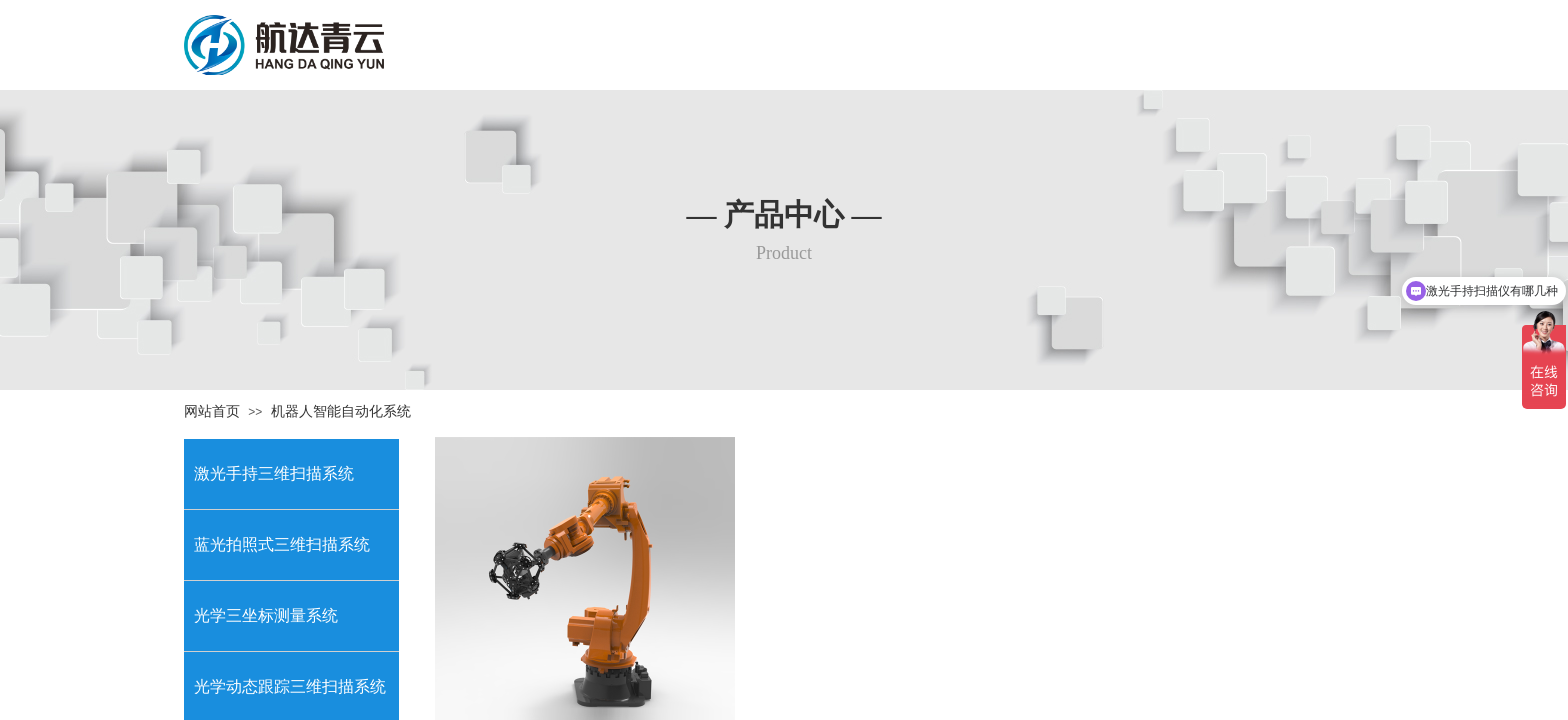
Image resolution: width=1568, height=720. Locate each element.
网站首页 (212, 411)
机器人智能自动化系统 (341, 411)
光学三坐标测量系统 (266, 615)
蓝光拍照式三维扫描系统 (282, 544)
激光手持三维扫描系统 (274, 473)
